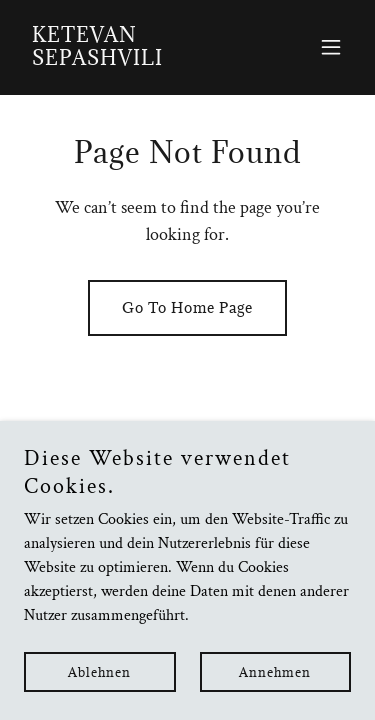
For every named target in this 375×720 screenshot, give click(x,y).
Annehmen (275, 700)
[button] (331, 47)
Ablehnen (99, 700)
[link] (138, 60)
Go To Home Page (187, 307)
